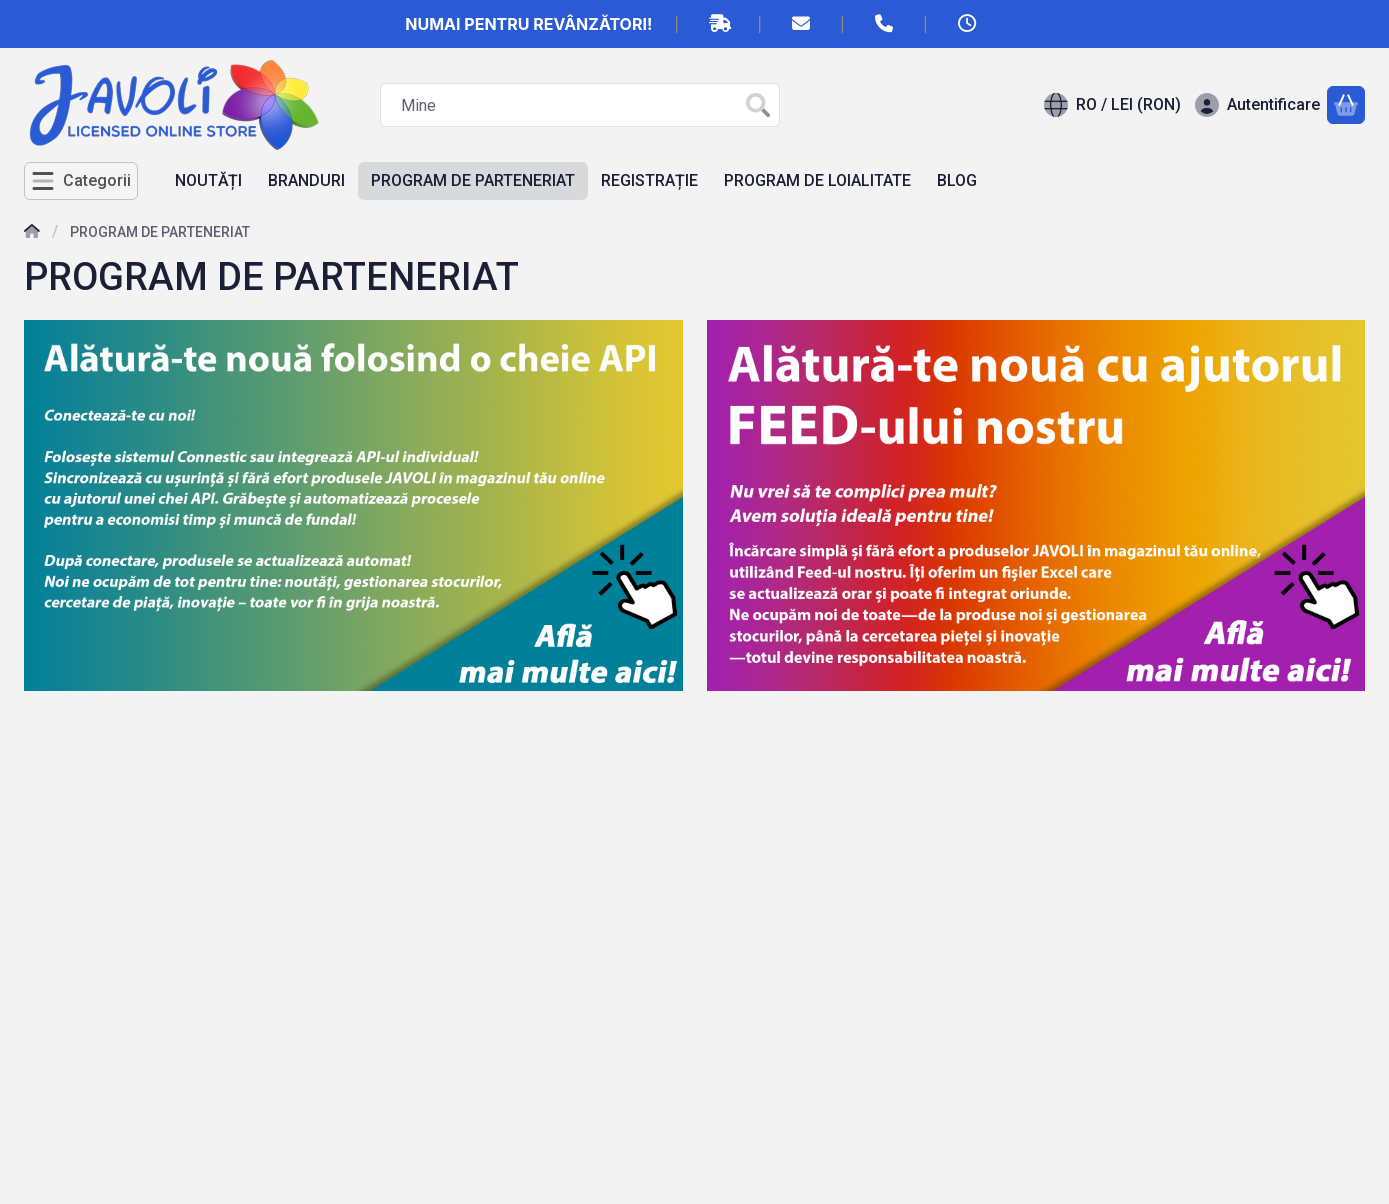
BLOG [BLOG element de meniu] (957, 180)
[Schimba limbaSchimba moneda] (1112, 105)
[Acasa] (32, 233)
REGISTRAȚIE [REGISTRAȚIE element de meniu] (649, 180)
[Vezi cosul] (1346, 105)
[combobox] (580, 105)
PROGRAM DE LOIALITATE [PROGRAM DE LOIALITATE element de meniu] (817, 180)
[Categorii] (81, 181)
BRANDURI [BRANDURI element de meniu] (306, 180)
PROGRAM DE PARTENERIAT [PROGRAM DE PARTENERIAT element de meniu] (473, 180)
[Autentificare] (1257, 105)
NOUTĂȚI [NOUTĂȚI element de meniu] (208, 180)
